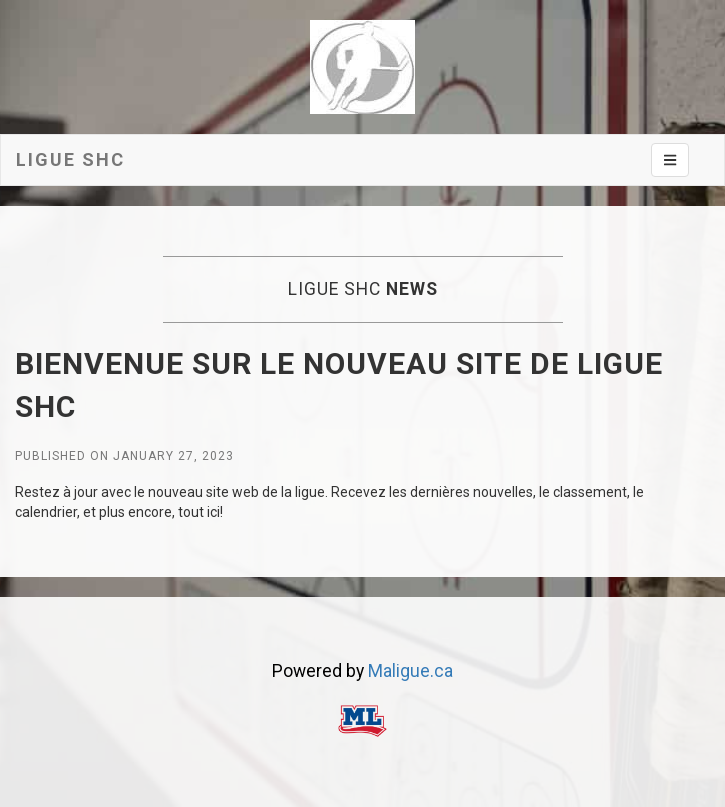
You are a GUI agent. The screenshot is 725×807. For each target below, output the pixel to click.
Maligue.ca (410, 671)
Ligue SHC (70, 159)
